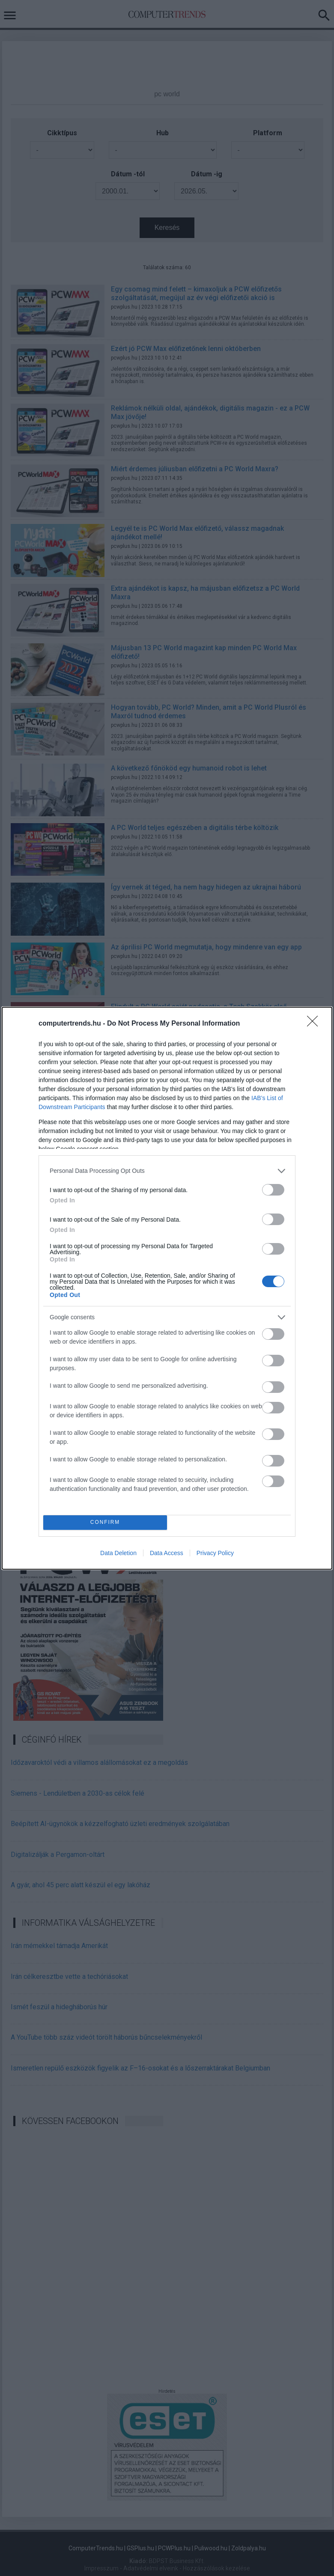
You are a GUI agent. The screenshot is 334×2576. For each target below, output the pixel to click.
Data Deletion (118, 1553)
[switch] (273, 1190)
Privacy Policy (215, 1553)
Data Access (166, 1553)
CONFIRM (105, 1522)
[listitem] (167, 1170)
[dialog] (167, 1288)
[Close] (315, 1024)
